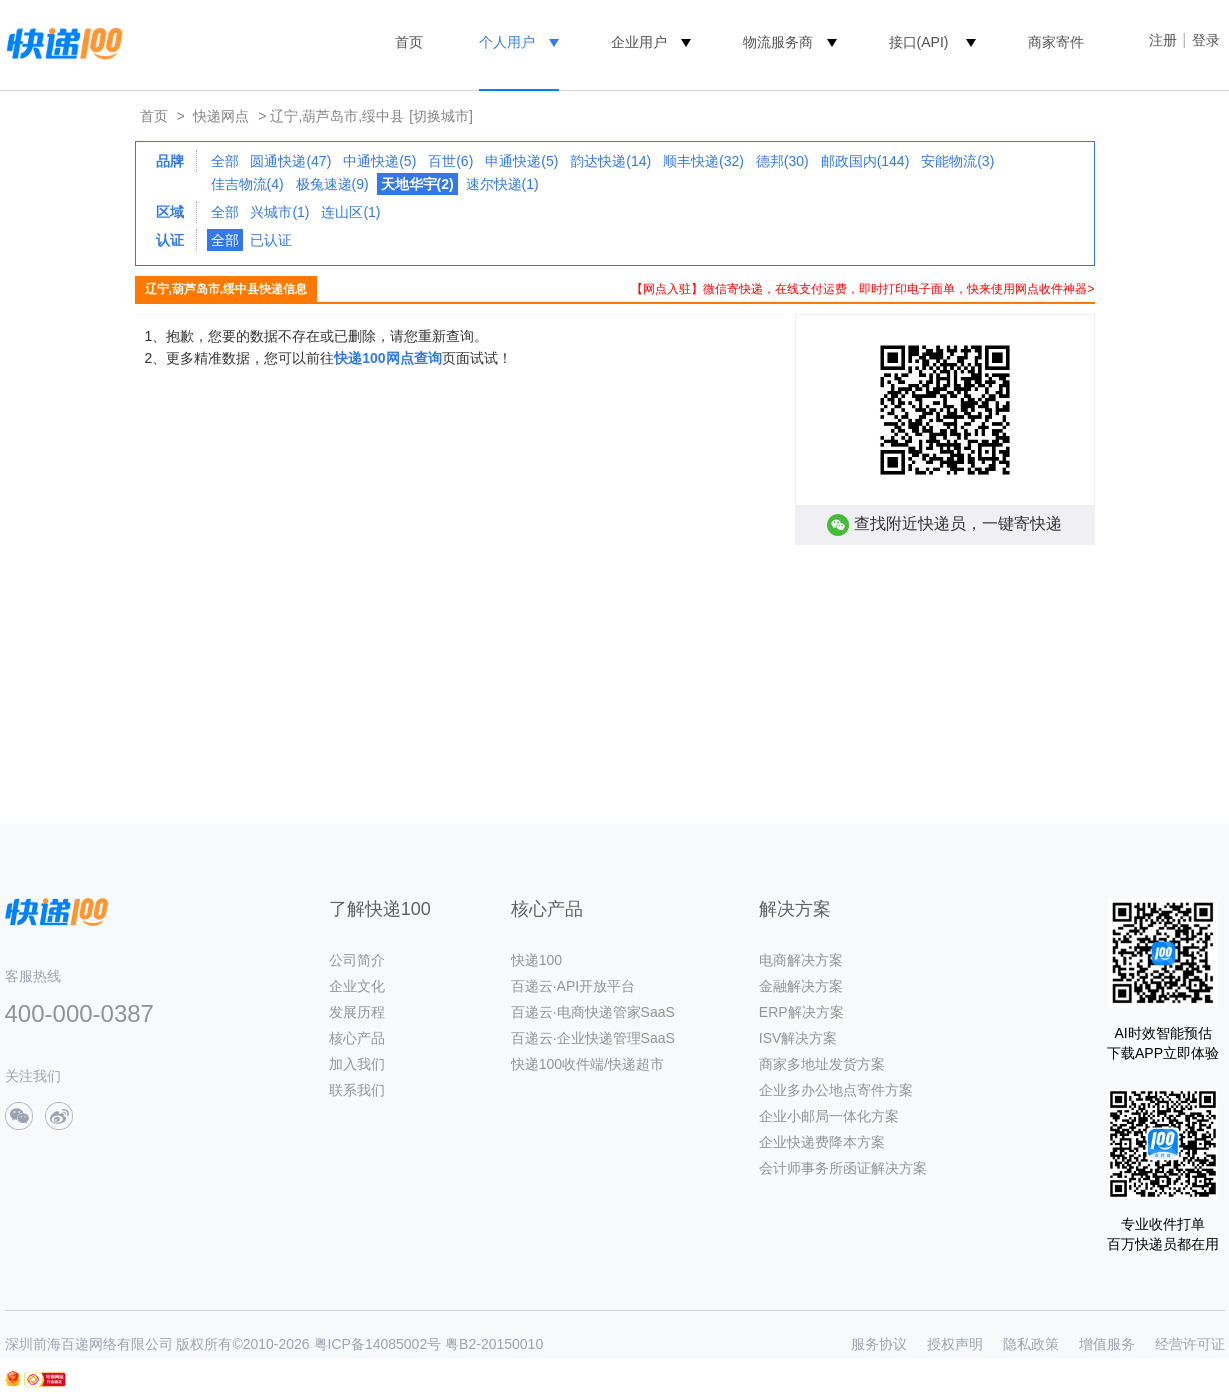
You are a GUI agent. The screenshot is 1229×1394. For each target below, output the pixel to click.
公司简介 (357, 960)
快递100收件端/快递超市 (587, 1064)
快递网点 (221, 116)
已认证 (271, 240)
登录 (1206, 40)
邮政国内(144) (865, 161)
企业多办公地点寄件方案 (836, 1090)
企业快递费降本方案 (822, 1142)
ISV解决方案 (798, 1038)
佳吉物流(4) (247, 184)
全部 (225, 161)
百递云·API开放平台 (573, 986)
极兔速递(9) (332, 184)
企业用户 (639, 42)
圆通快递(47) (290, 161)
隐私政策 (1031, 1344)
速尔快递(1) (502, 184)
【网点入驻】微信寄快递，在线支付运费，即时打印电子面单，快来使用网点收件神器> (862, 289)
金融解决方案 (801, 986)
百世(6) (450, 161)
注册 (1163, 40)
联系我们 (357, 1090)
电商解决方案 (801, 960)
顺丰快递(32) (703, 161)
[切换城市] (441, 116)
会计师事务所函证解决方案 (843, 1168)
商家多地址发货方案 (822, 1064)
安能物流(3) (957, 161)
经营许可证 (1190, 1344)
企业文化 (357, 986)
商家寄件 (1056, 42)
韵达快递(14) (610, 161)
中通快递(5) (379, 161)
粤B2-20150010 (494, 1344)
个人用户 (507, 42)
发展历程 (357, 1012)
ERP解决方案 (801, 1012)
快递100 (536, 960)
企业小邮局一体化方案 (829, 1116)
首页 (409, 42)
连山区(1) (350, 212)
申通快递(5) (521, 161)
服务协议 (879, 1344)
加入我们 (357, 1064)
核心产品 (357, 1038)
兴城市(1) (279, 212)
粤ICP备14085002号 (378, 1344)
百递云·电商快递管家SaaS (593, 1012)
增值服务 (1107, 1344)
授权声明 (955, 1344)
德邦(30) (782, 161)
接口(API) (919, 42)
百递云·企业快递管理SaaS (593, 1038)
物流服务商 (778, 42)
